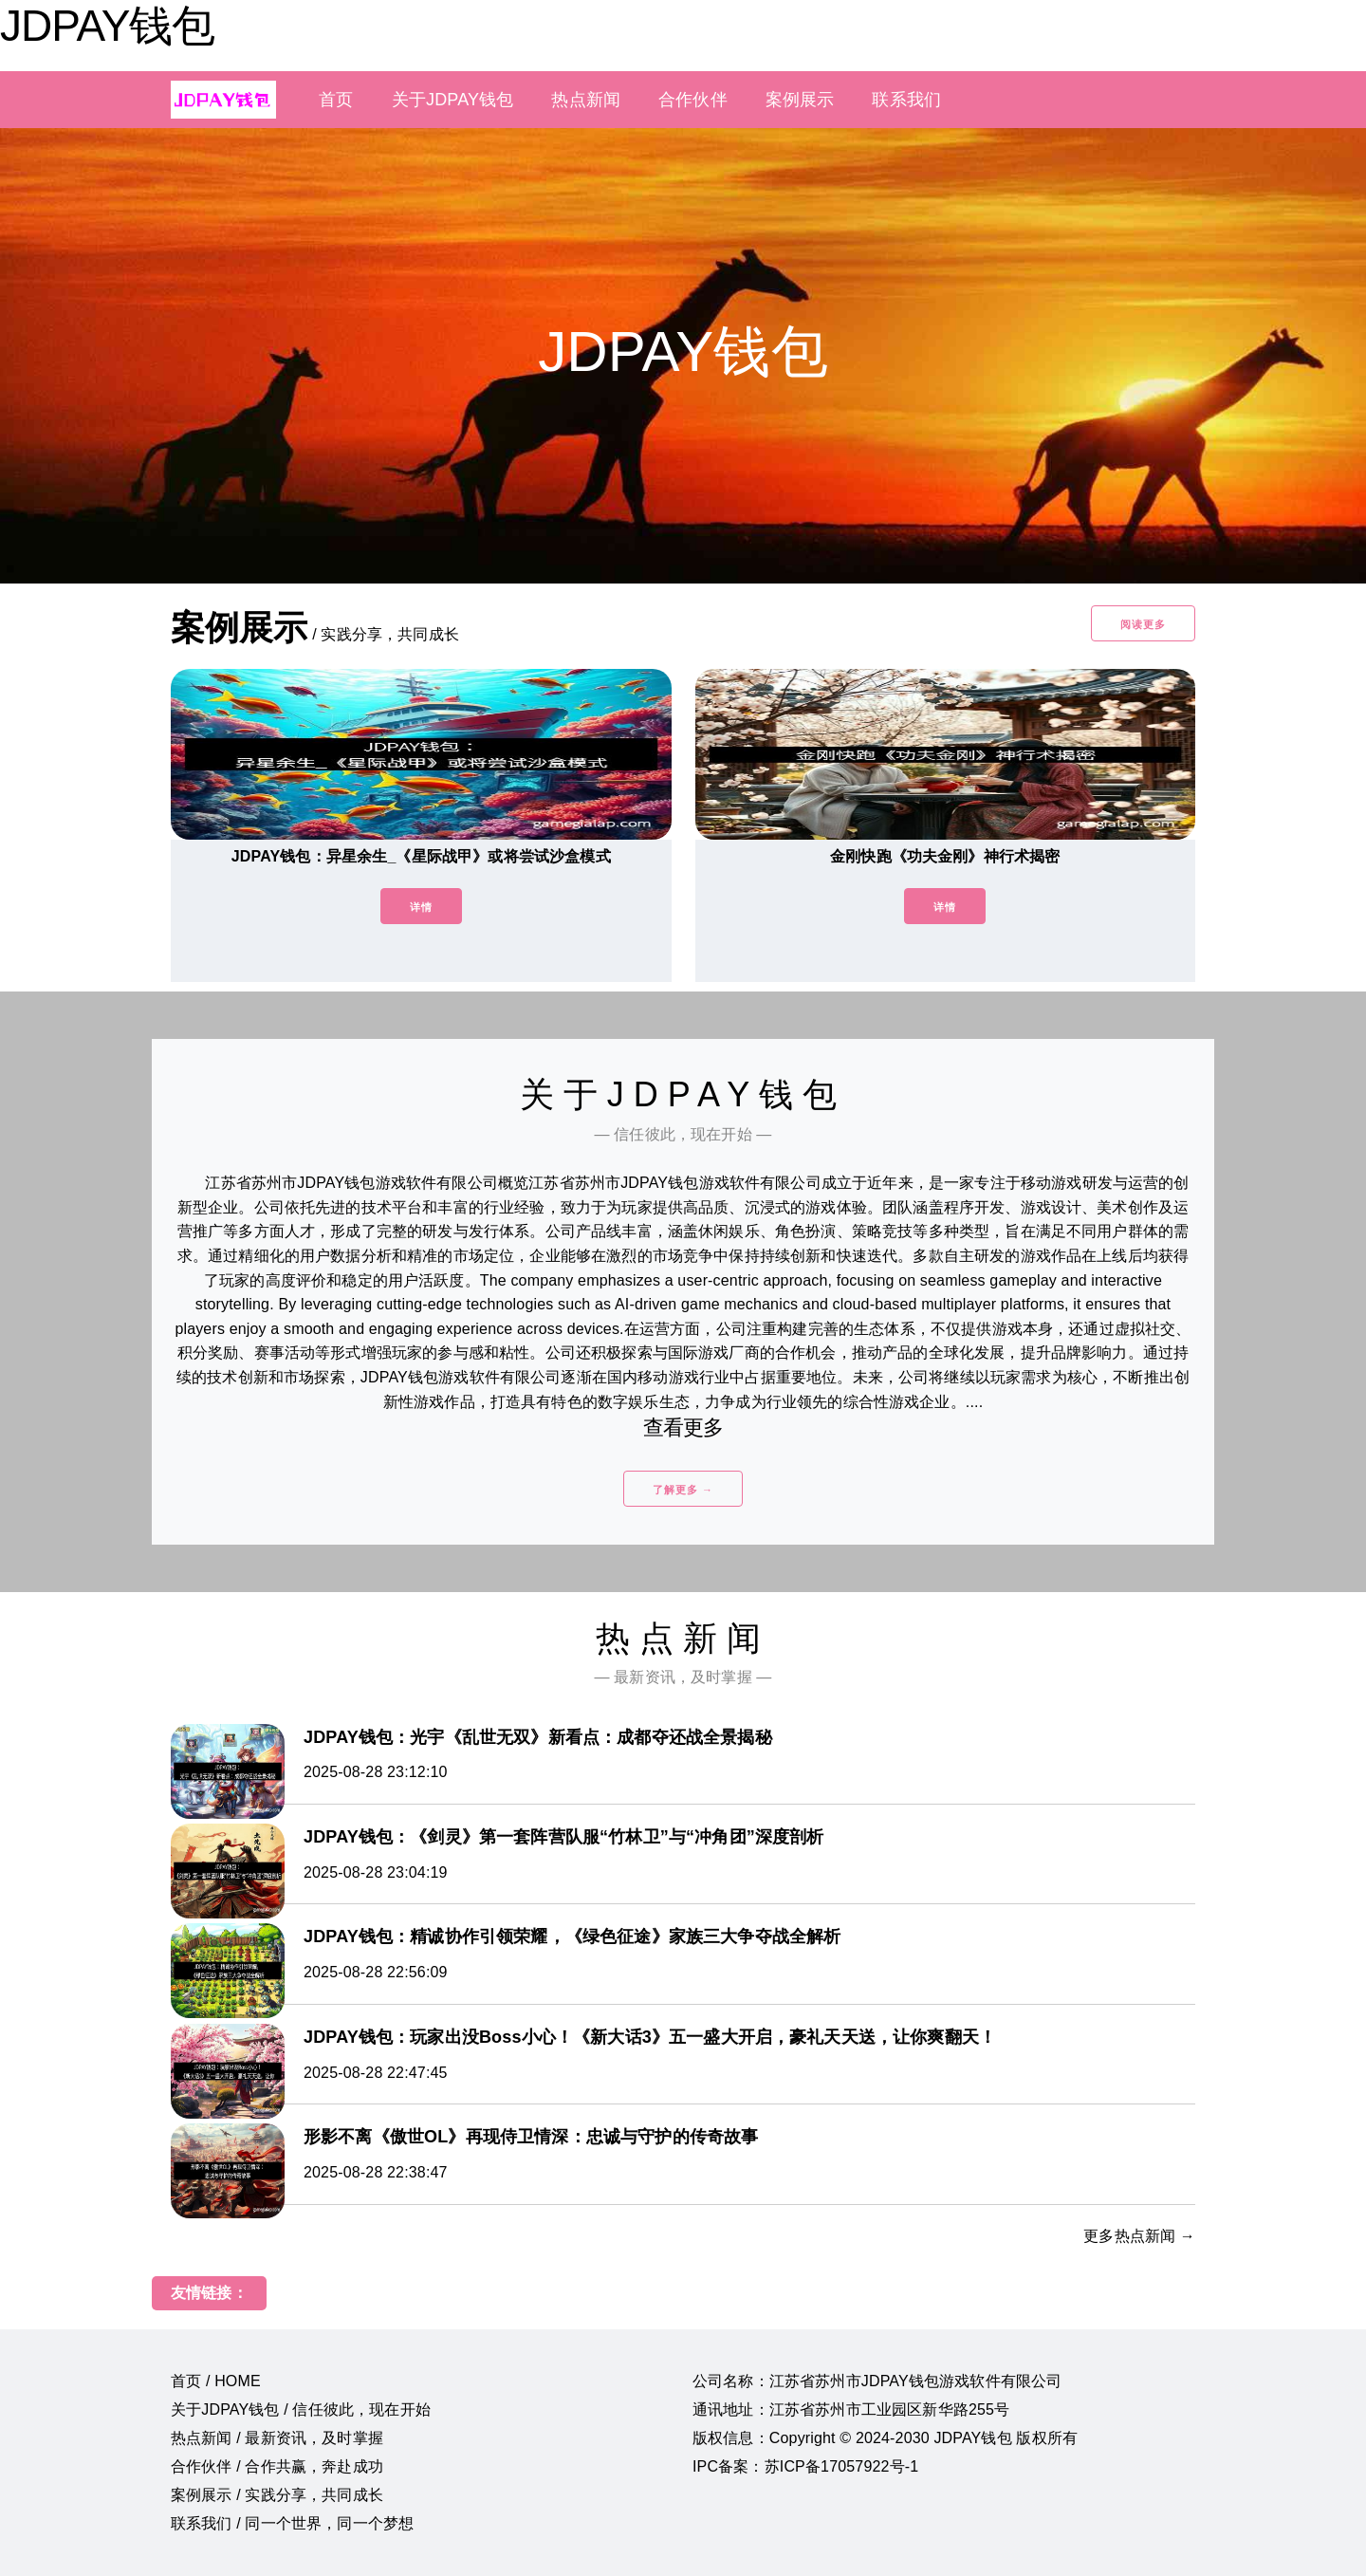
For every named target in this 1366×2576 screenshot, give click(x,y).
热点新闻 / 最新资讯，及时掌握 (277, 2438)
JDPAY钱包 (107, 25)
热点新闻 (585, 99)
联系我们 (906, 99)
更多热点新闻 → (1139, 2236)
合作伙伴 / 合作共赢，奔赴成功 (277, 2466)
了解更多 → (683, 1489)
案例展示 (800, 99)
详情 (421, 907)
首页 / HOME (216, 2381)
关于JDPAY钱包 (453, 99)
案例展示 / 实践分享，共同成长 (277, 2495)
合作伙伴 (693, 99)
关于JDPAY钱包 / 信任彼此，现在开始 (301, 2409)
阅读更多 (1143, 624)
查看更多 (683, 1427)
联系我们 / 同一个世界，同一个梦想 (292, 2523)
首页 (336, 99)
